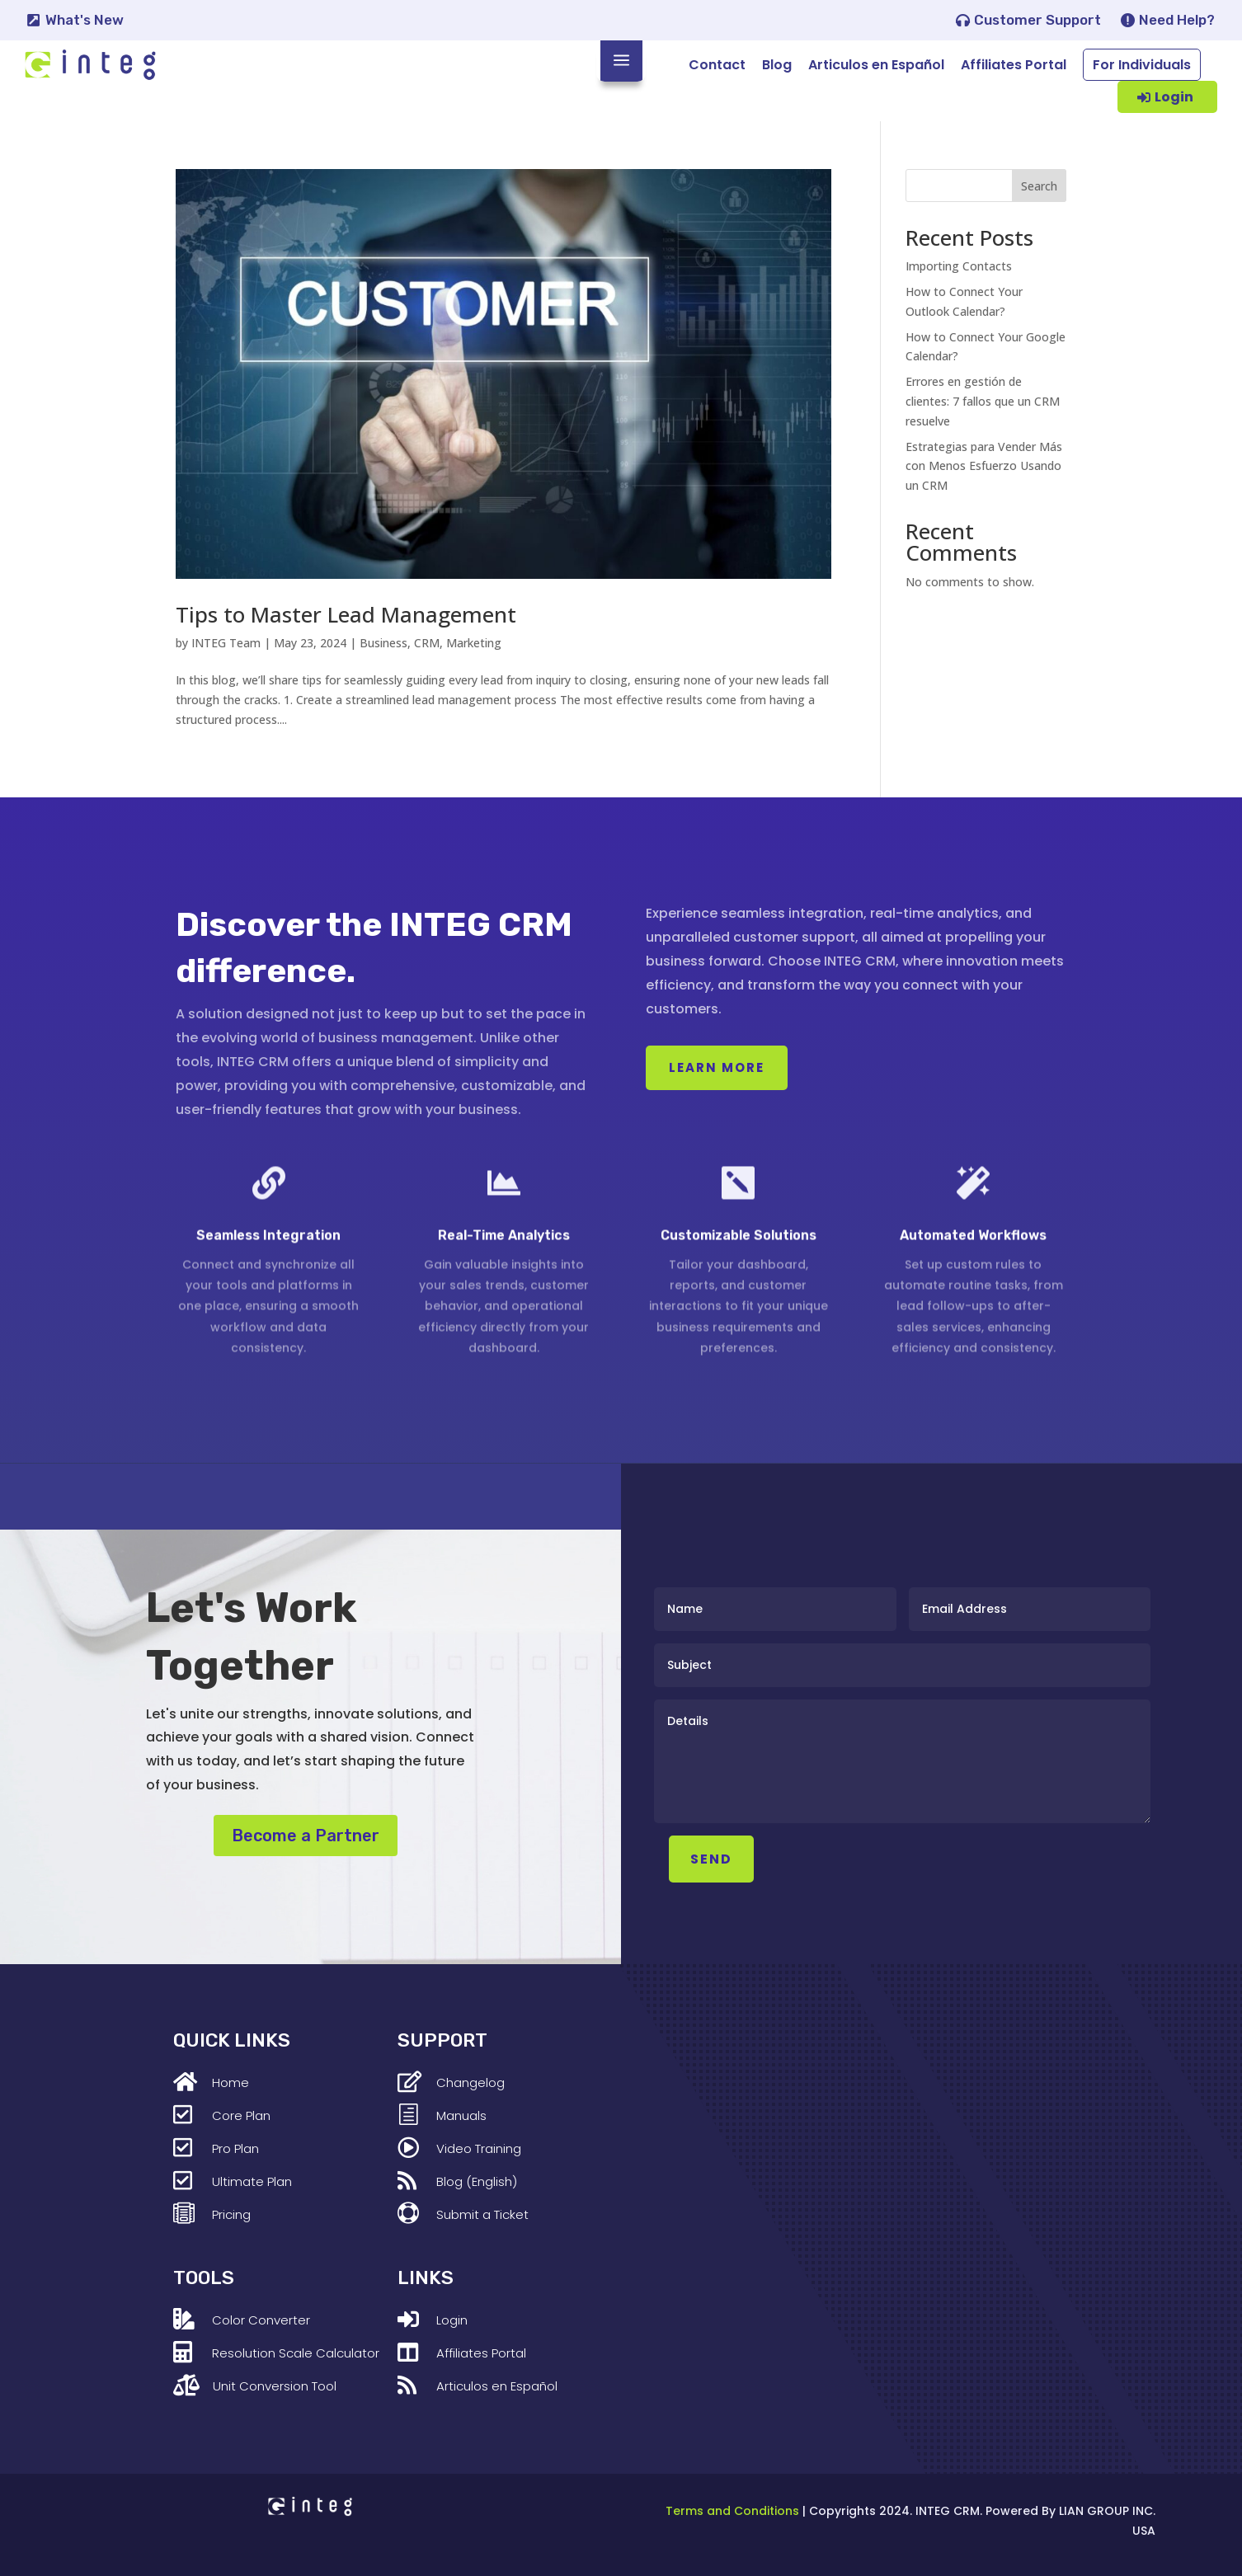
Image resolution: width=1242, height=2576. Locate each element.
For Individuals (1142, 64)
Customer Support (1037, 20)
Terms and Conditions (732, 2511)
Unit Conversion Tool (274, 2386)
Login (1174, 96)
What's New (84, 20)
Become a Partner (305, 1835)
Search (1039, 186)
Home (230, 2082)
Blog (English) (476, 2181)
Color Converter (261, 2320)
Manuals (461, 2115)
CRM (427, 643)
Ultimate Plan (252, 2181)
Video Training (478, 2148)
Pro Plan (235, 2148)
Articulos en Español (876, 64)
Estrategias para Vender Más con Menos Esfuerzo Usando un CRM (984, 466)
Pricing (231, 2214)
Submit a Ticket (482, 2214)
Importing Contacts (959, 266)
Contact (717, 64)
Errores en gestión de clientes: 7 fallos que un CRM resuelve (983, 401)
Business (383, 643)
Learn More (716, 1067)
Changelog (470, 2082)
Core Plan (241, 2115)
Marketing (473, 643)
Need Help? (1177, 20)
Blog (777, 64)
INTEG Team (226, 643)
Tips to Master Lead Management (346, 614)
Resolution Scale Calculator (295, 2353)
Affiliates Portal (1013, 64)
